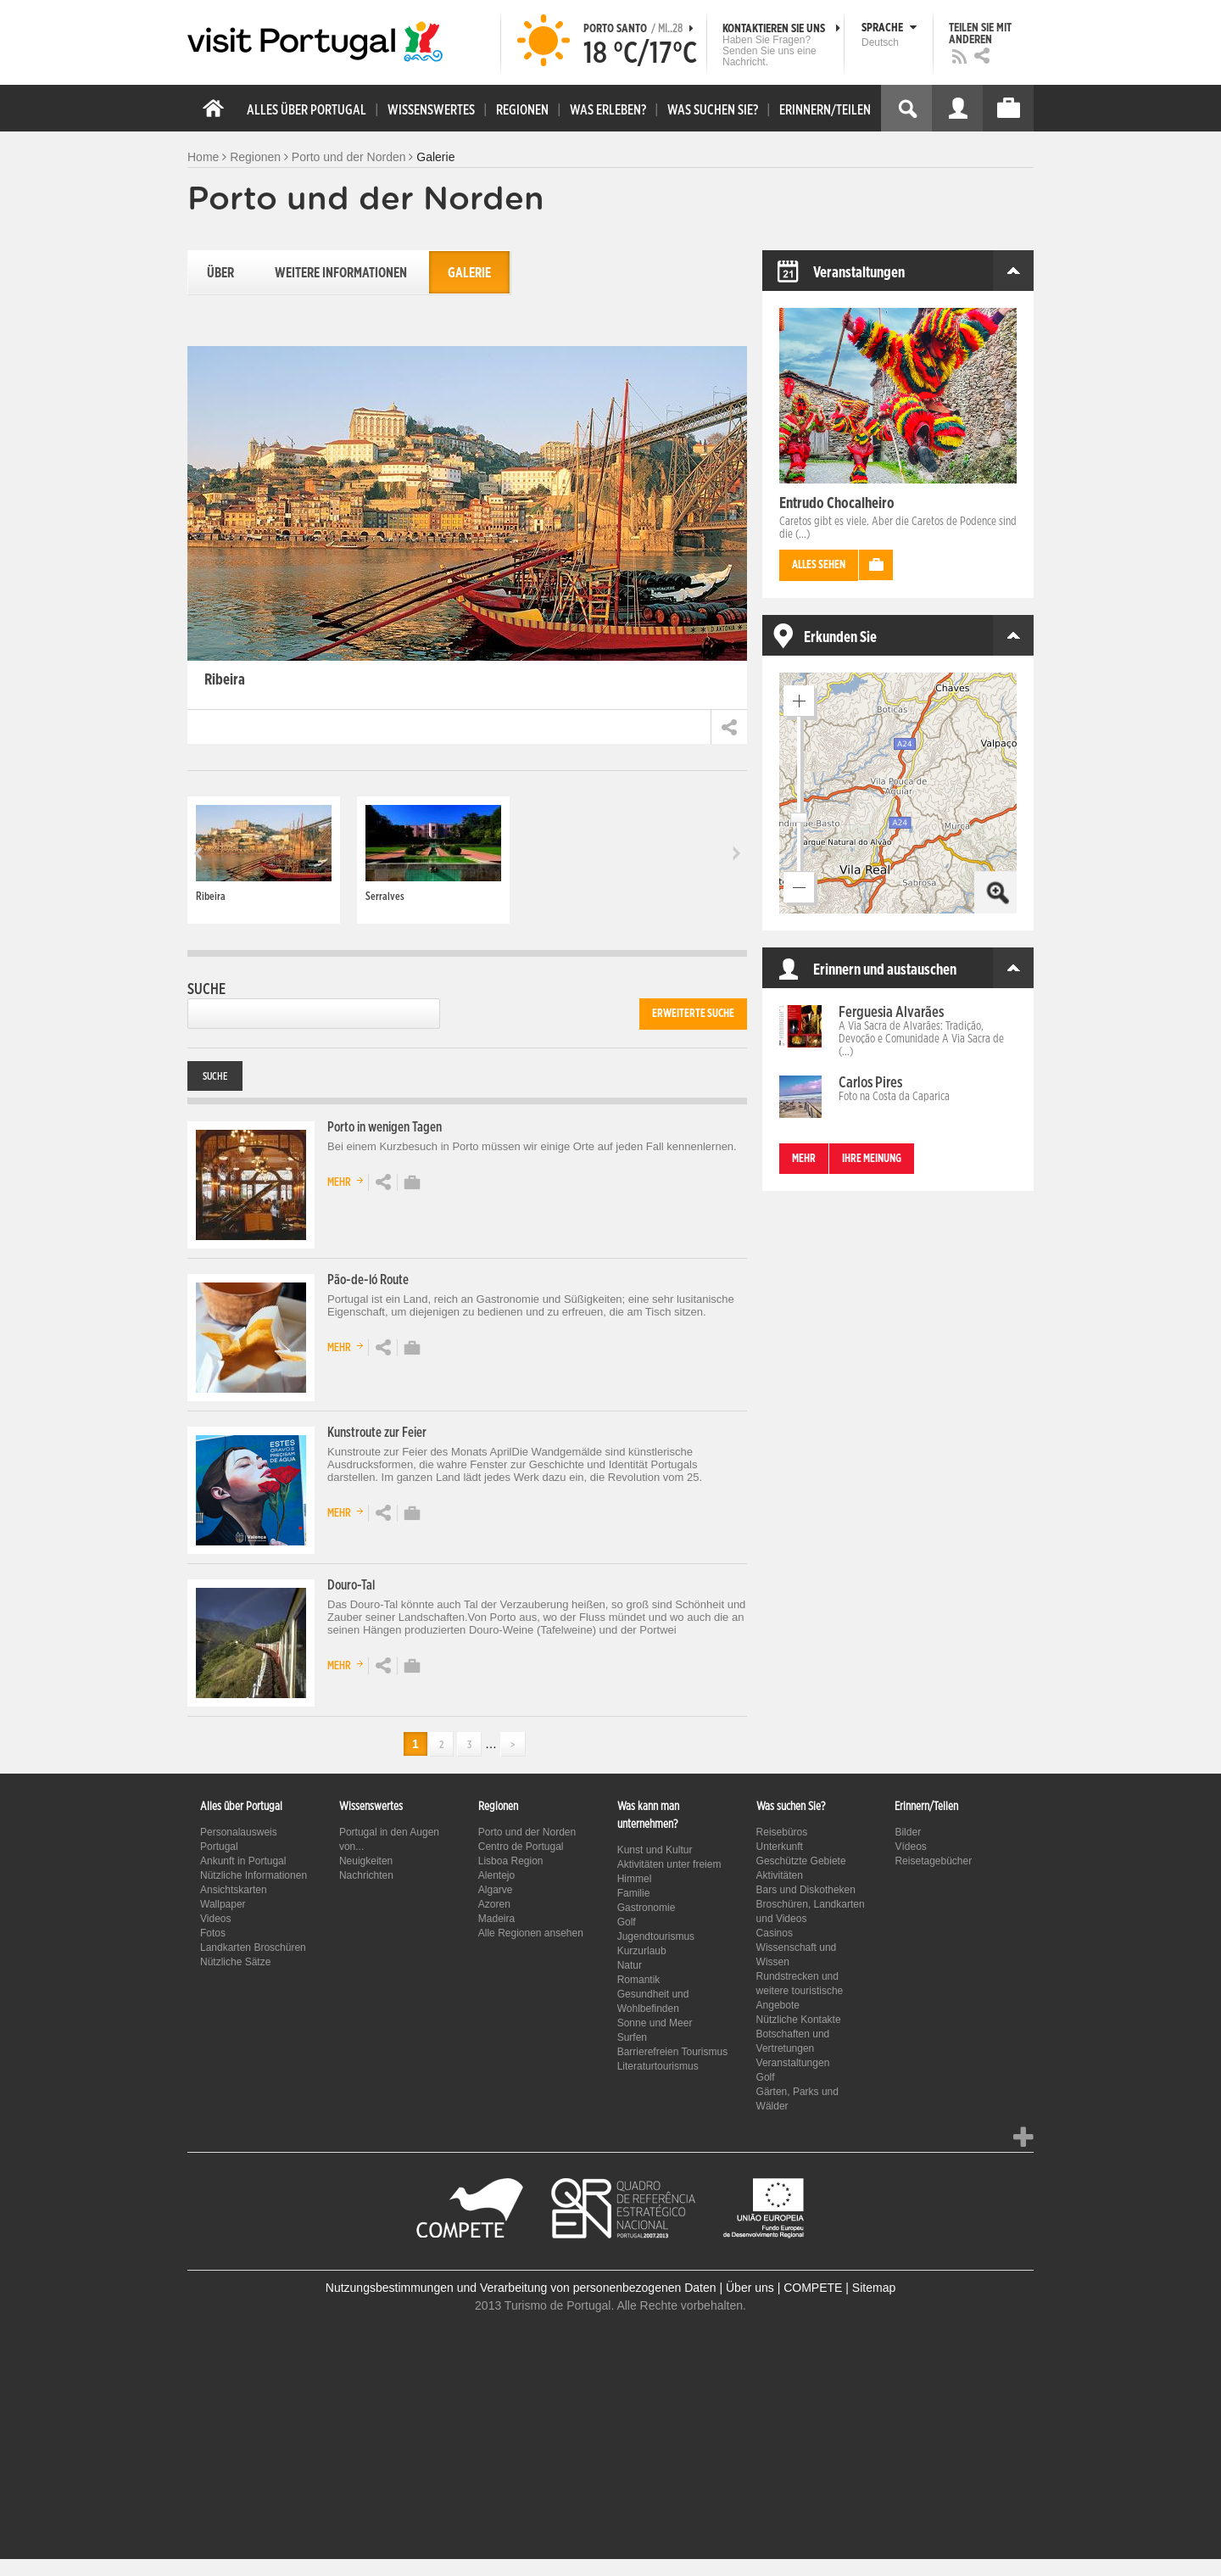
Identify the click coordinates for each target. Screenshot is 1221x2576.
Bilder (908, 1832)
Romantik (639, 1980)
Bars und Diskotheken (806, 1890)
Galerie (469, 273)
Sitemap (873, 2287)
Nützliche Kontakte (798, 2020)
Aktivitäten (779, 1875)
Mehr (347, 1180)
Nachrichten (366, 1875)
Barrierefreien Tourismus (672, 2052)
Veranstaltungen (793, 2063)
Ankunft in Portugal (243, 1861)
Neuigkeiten (366, 1861)
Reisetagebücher (933, 1861)
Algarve (495, 1890)
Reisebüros (782, 1832)
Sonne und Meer (655, 2023)
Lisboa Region (511, 1861)
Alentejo (496, 1875)
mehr (804, 1159)
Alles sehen (818, 565)
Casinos (774, 1933)
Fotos (213, 1933)
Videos (215, 1919)
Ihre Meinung (871, 1159)
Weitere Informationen (341, 273)
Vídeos (910, 1846)
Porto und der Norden (349, 157)
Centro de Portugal (521, 1846)
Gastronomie (646, 1908)
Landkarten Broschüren (253, 1947)
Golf (626, 1922)
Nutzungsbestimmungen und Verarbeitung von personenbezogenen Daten (521, 2287)
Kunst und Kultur (655, 1850)
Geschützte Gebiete (801, 1861)
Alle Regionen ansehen (530, 1933)
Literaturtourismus (658, 2066)
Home (203, 157)
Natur (629, 1965)
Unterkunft (779, 1846)
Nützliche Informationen (253, 1875)
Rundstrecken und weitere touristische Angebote (800, 1990)
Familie (633, 1893)
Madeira (496, 1919)
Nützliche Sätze (235, 1962)
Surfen (632, 2037)
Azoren (494, 1904)
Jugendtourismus (655, 1936)
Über (220, 273)
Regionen (255, 157)
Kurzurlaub (641, 1951)
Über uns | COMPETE (784, 2287)
